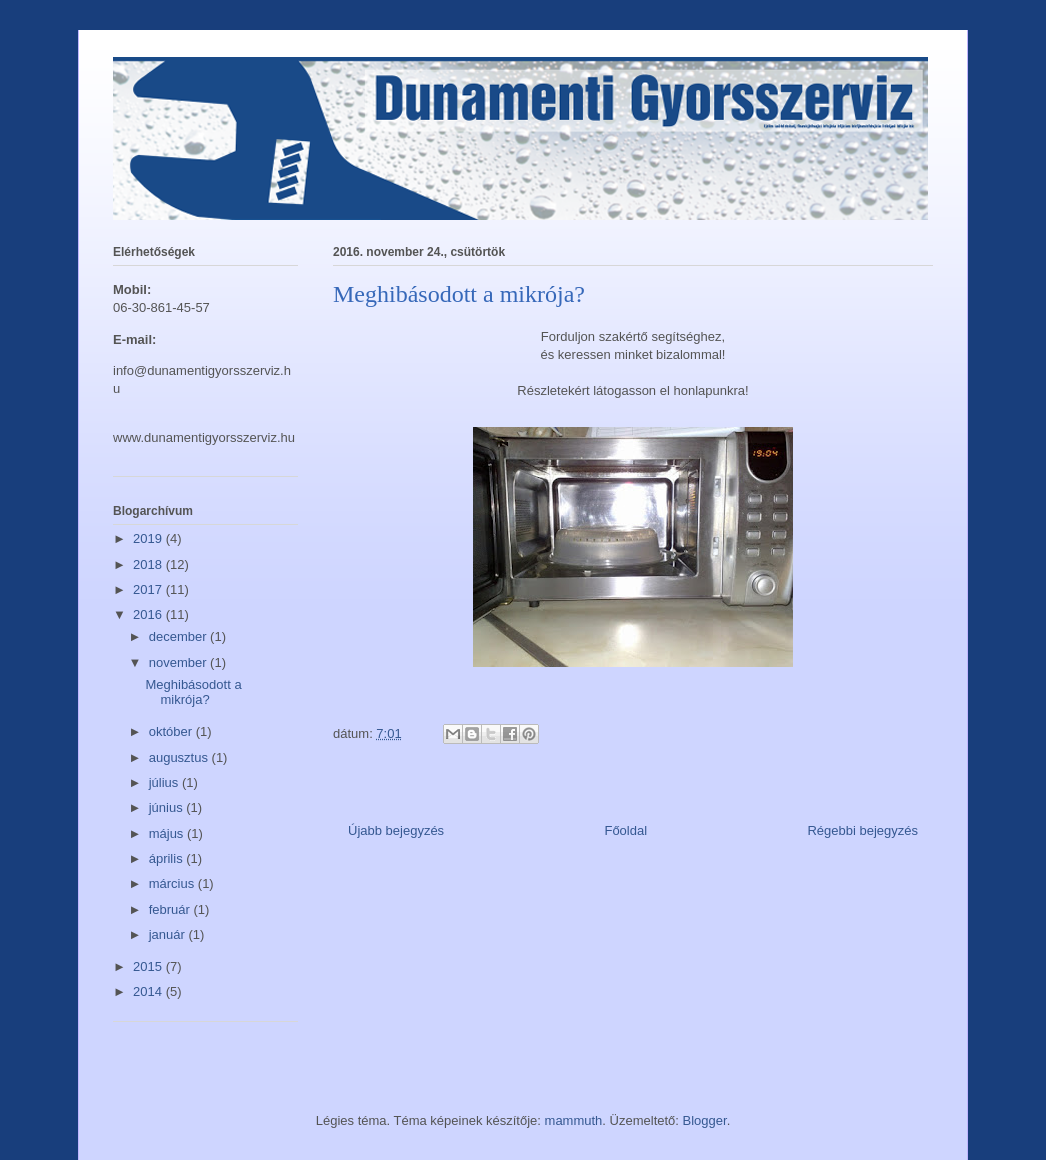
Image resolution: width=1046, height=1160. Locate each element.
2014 (149, 991)
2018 (149, 564)
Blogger (705, 1120)
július (165, 782)
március (173, 883)
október (172, 731)
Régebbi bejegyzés (862, 830)
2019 (149, 538)
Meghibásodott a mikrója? (193, 692)
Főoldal (625, 830)
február (171, 909)
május (168, 833)
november (179, 662)
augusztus (180, 757)
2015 (149, 966)
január (169, 934)
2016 (149, 614)
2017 (149, 589)
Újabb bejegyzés (396, 830)
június (168, 807)
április (168, 858)
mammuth (574, 1120)
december (179, 636)
